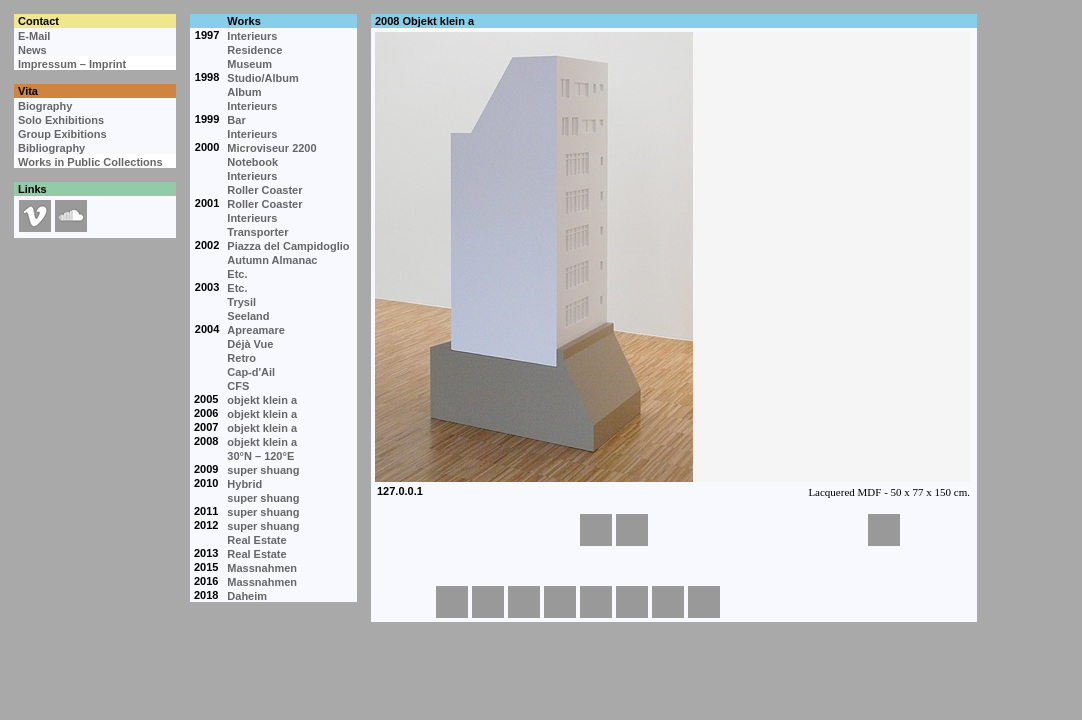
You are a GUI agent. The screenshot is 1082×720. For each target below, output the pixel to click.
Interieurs (252, 36)
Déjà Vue (250, 344)
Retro (241, 358)
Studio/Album (263, 78)
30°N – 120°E (260, 456)
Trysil (241, 302)
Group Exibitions (62, 134)
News (32, 50)
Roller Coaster (264, 190)
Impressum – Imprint (72, 64)
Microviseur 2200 (271, 148)
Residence (254, 50)
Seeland (248, 316)
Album (244, 92)
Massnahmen (262, 568)
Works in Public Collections (90, 162)
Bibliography (51, 148)
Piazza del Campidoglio (288, 246)
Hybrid (244, 484)
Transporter (257, 232)
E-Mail (34, 36)
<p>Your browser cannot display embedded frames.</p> (673, 270)
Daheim (247, 596)
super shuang (263, 470)
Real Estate (256, 540)
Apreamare (255, 330)
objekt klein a (262, 400)
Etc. (237, 274)
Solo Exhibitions (61, 120)
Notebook (252, 162)
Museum (249, 64)
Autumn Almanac (272, 260)
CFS (238, 386)
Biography (45, 106)
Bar (236, 120)
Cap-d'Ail (251, 372)
